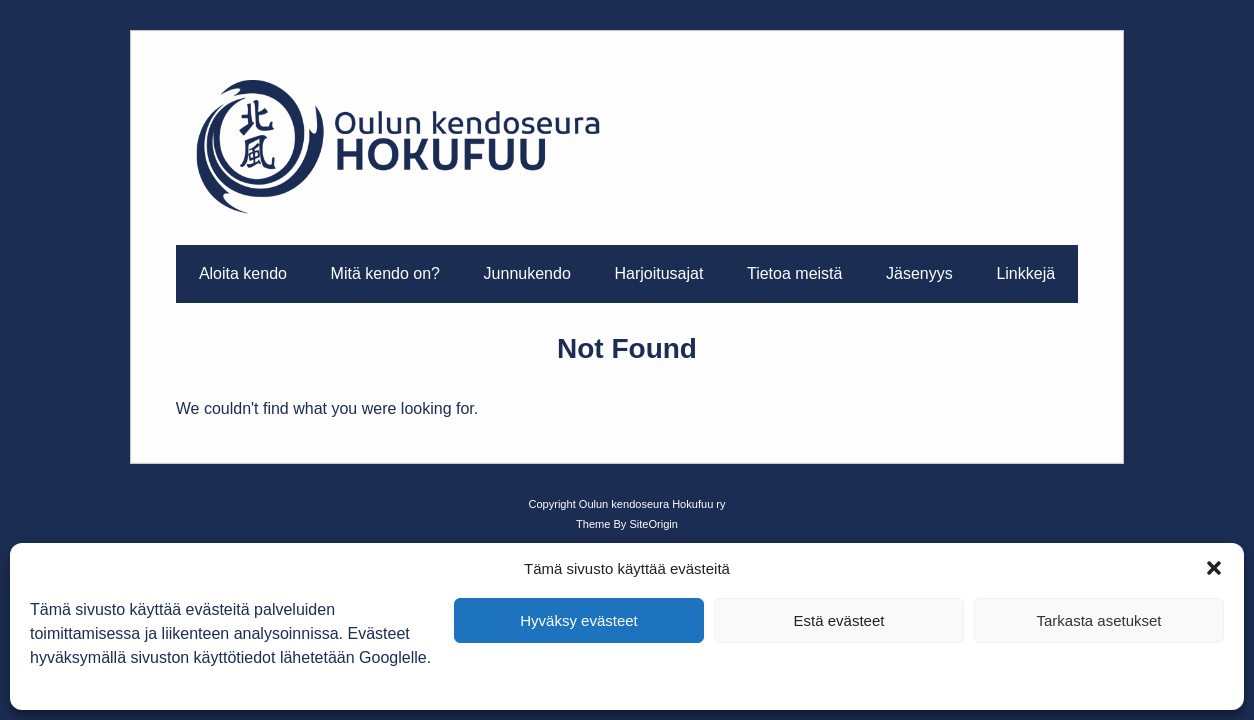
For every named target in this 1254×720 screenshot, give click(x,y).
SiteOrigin (653, 524)
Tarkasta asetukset (1098, 620)
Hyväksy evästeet (579, 620)
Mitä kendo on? (385, 273)
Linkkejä (1025, 273)
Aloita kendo (243, 273)
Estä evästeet (839, 620)
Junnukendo (527, 273)
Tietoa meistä (794, 273)
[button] (1214, 568)
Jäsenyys (919, 273)
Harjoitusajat (658, 273)
